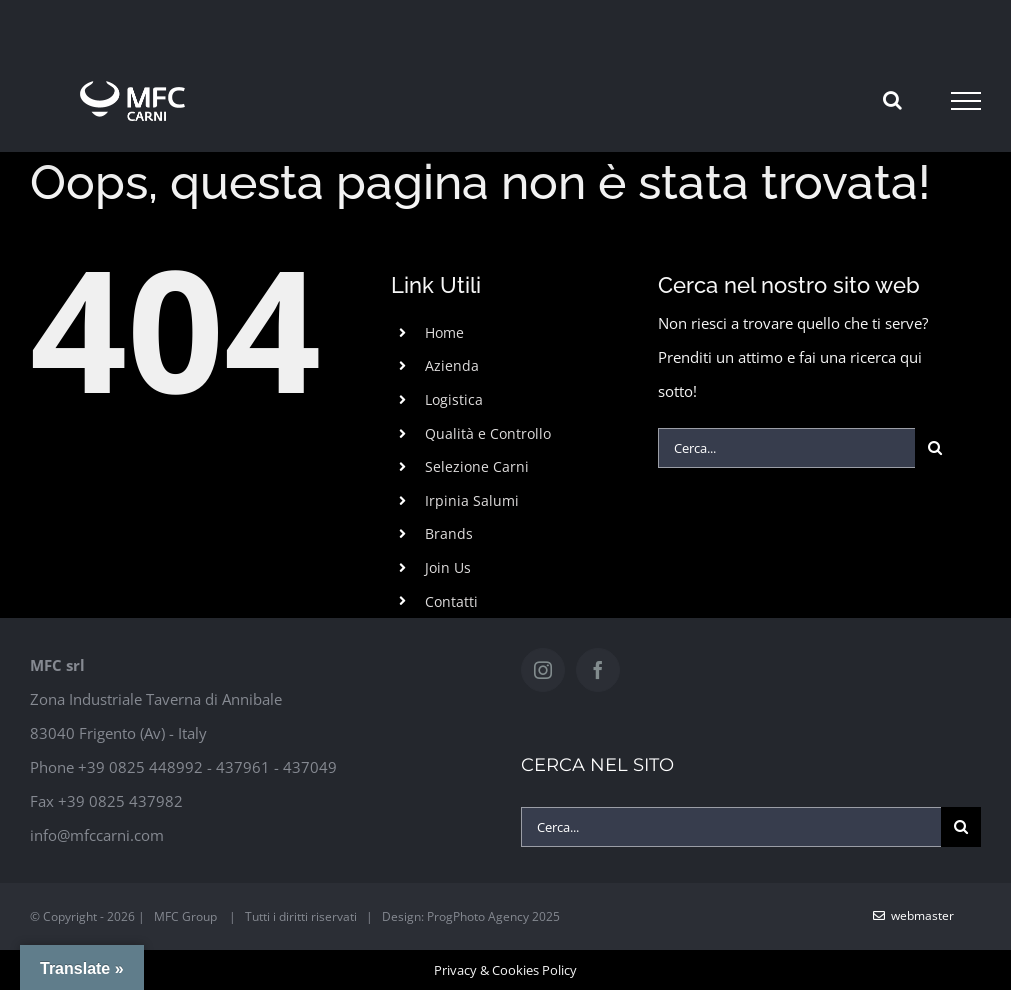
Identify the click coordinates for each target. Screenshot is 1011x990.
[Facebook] (598, 670)
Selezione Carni (477, 466)
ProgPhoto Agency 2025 (493, 916)
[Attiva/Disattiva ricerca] (892, 100)
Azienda (452, 365)
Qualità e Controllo (488, 433)
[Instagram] (543, 670)
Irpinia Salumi (472, 500)
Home (444, 332)
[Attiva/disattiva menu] (966, 101)
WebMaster (913, 915)
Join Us (448, 567)
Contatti (451, 601)
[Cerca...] (786, 448)
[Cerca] (935, 448)
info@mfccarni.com (97, 835)
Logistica (454, 399)
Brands (449, 533)
